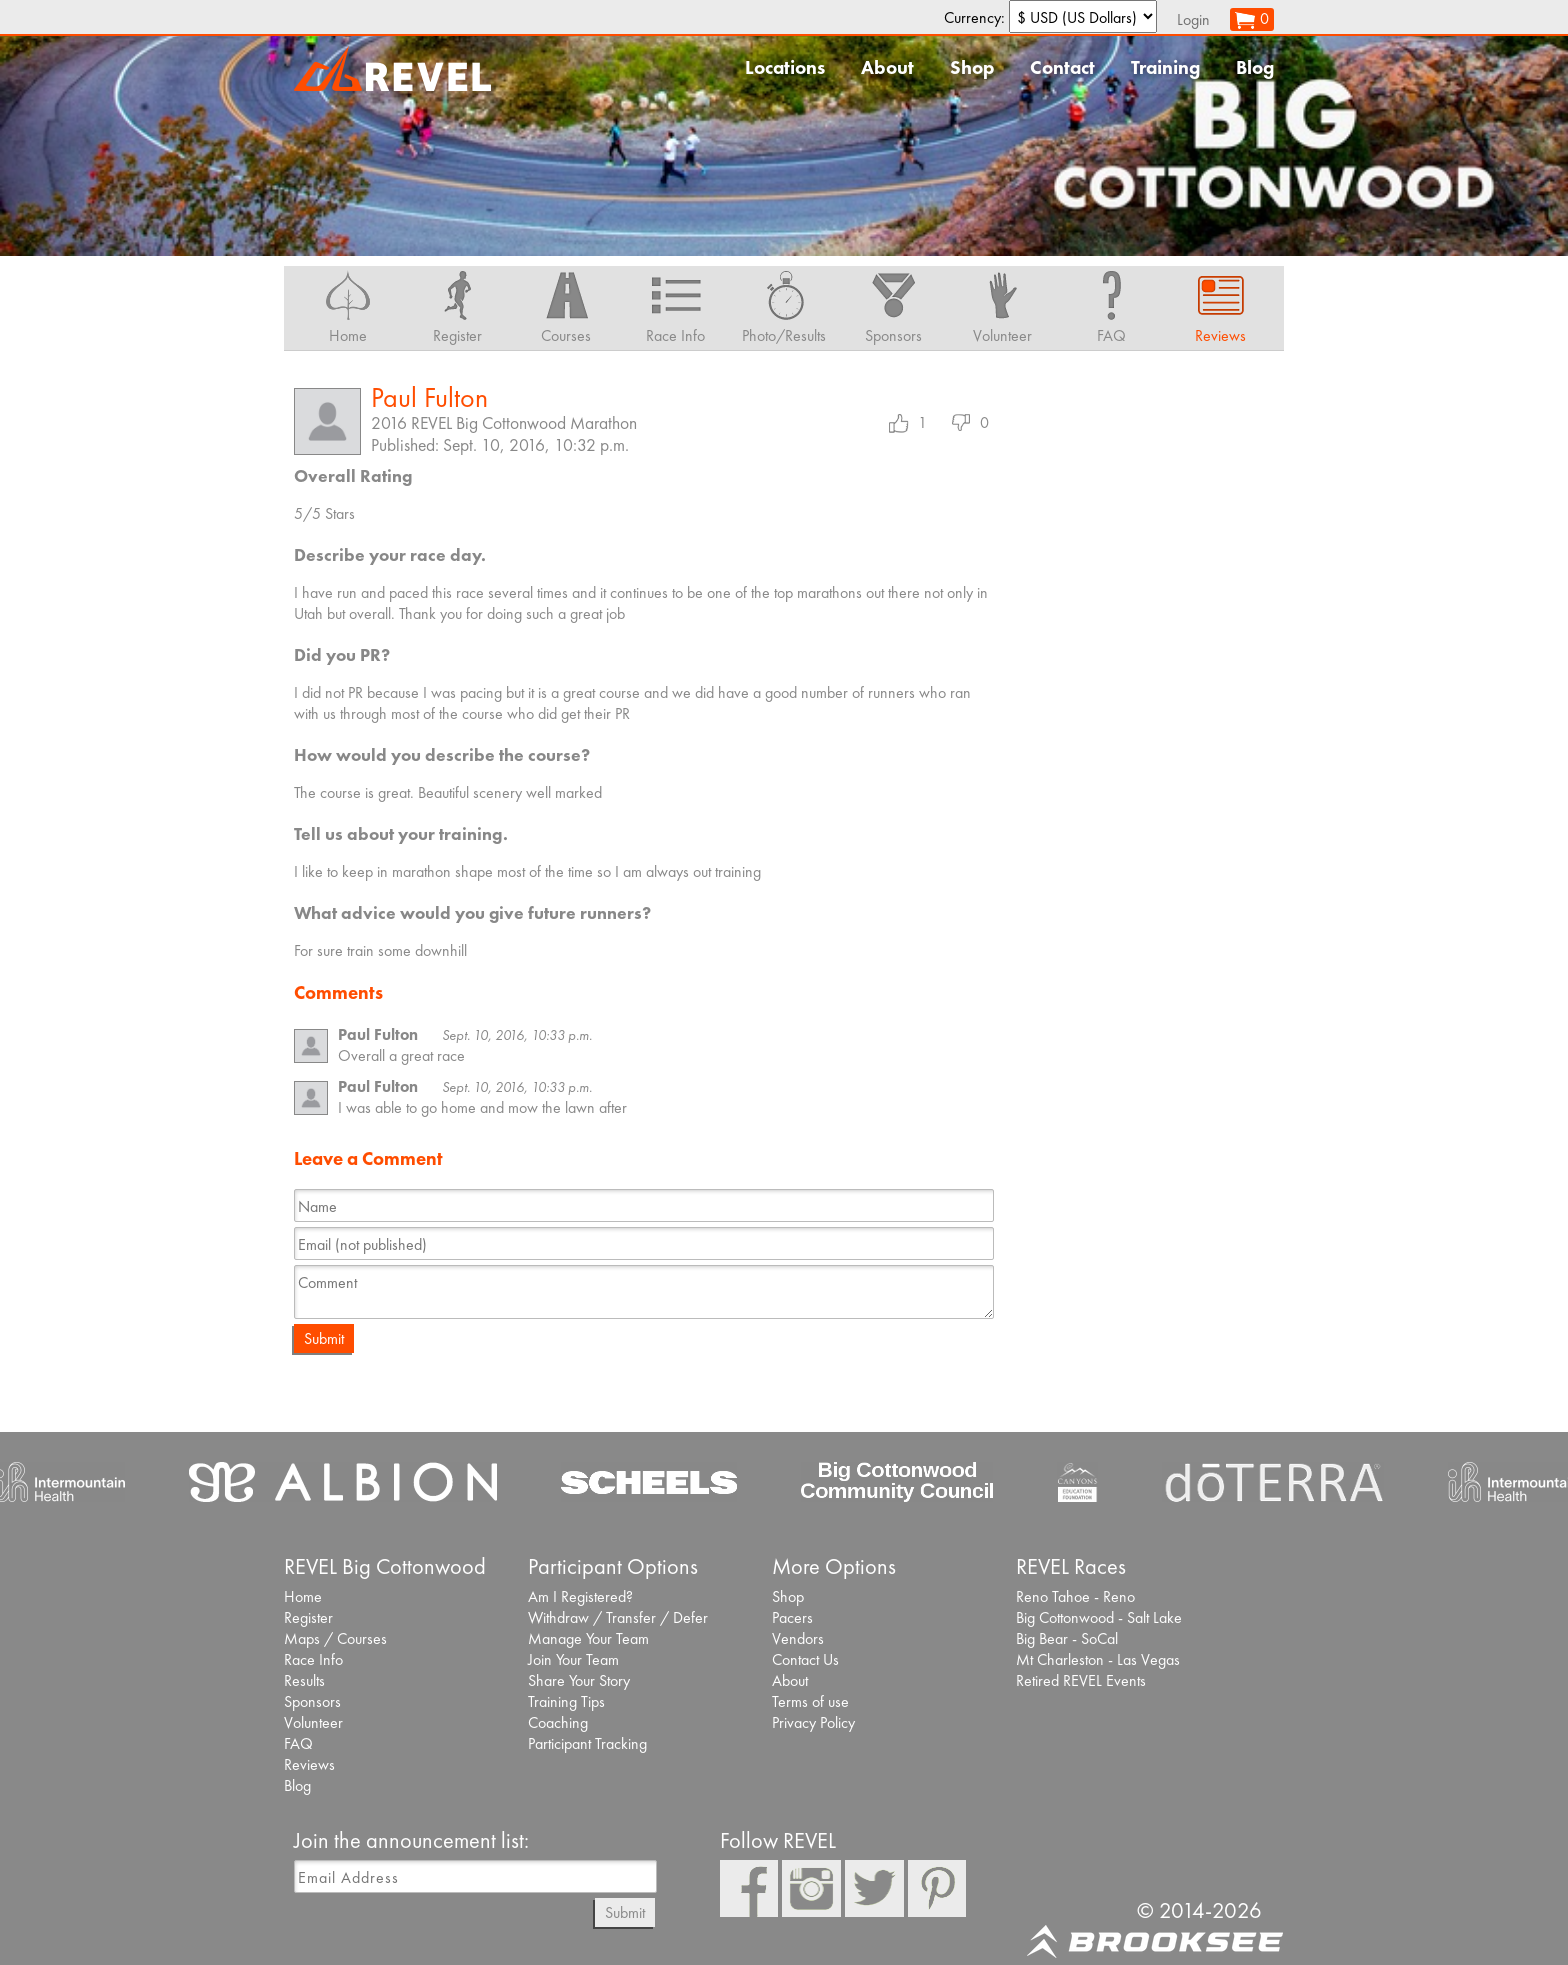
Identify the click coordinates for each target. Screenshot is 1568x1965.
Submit (324, 1338)
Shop (972, 67)
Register (308, 1617)
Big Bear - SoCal (1067, 1638)
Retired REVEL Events (1081, 1680)
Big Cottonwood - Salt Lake (1099, 1617)
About (887, 67)
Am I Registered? (580, 1596)
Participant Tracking (587, 1743)
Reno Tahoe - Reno (1075, 1596)
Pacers (792, 1617)
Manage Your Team (588, 1638)
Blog (1255, 67)
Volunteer (313, 1722)
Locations (785, 67)
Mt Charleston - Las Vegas (1098, 1659)
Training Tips (566, 1701)
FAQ (298, 1743)
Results (304, 1680)
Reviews (309, 1764)
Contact (1062, 67)
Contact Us (805, 1659)
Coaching (558, 1722)
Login (1193, 19)
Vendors (798, 1638)
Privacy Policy (813, 1722)
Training (1165, 67)
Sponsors (312, 1701)
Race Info (313, 1659)
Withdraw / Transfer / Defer (618, 1617)
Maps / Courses (335, 1638)
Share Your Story (579, 1680)
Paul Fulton (429, 397)
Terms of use (810, 1701)
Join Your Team (573, 1659)
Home (303, 1596)
